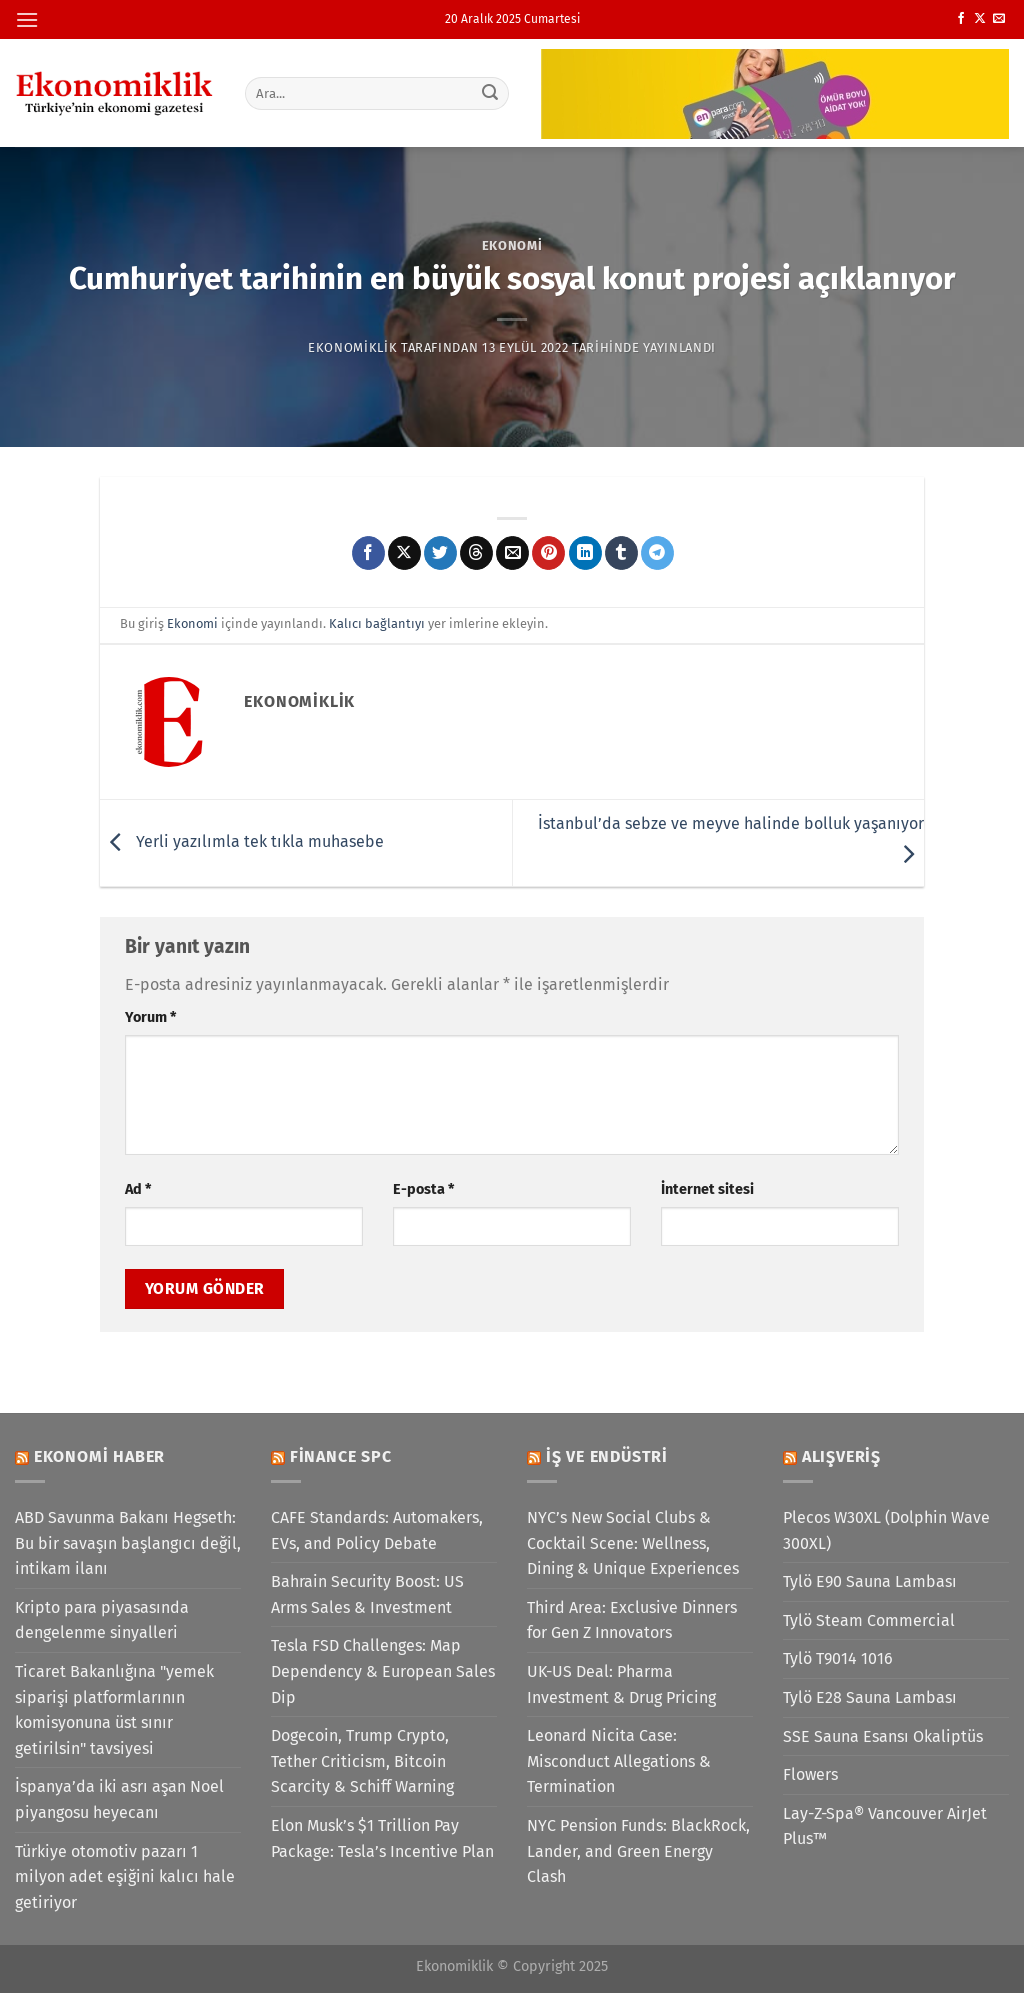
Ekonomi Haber (99, 1456)
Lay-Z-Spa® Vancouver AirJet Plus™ (885, 1826)
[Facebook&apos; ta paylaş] (368, 553)
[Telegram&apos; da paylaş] (657, 553)
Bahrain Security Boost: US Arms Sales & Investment (367, 1594)
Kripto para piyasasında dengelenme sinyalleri (102, 1620)
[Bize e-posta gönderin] (999, 19)
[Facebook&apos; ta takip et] (961, 19)
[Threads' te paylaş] (476, 553)
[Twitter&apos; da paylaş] (440, 553)
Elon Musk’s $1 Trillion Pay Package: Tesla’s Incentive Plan (382, 1838)
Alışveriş (841, 1456)
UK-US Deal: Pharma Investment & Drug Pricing (621, 1684)
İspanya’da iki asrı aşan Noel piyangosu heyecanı (119, 1799)
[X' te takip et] (980, 19)
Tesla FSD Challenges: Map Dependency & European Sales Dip (383, 1671)
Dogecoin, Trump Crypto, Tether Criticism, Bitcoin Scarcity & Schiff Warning (362, 1761)
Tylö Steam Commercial (869, 1620)
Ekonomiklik (352, 347)
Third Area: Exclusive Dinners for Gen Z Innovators (632, 1620)
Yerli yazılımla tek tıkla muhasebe (242, 841)
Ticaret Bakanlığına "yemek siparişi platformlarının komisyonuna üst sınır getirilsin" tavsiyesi (114, 1710)
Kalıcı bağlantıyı (377, 623)
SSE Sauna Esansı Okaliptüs (883, 1736)
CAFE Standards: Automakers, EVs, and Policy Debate (377, 1530)
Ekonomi (512, 245)
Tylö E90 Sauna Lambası (870, 1581)
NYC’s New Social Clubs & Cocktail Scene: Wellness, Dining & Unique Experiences (633, 1543)
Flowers (810, 1774)
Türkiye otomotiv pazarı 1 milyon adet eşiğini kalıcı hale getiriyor (125, 1877)
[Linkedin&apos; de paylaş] (585, 553)
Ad (138, 1189)
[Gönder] (490, 93)
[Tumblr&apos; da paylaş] (621, 553)
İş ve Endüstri (607, 1456)
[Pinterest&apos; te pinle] (548, 553)
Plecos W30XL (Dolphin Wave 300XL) (886, 1530)
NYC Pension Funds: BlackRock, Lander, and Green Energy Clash (638, 1851)
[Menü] (27, 19)
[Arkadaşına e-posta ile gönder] (512, 553)
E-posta (423, 1189)
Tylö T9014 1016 (838, 1658)
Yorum (150, 1017)
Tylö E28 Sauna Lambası (870, 1697)
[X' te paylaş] (404, 553)
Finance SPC (341, 1456)
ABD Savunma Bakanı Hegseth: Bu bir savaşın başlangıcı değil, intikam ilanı (128, 1543)
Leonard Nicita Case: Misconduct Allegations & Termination (619, 1761)
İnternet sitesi (707, 1189)
